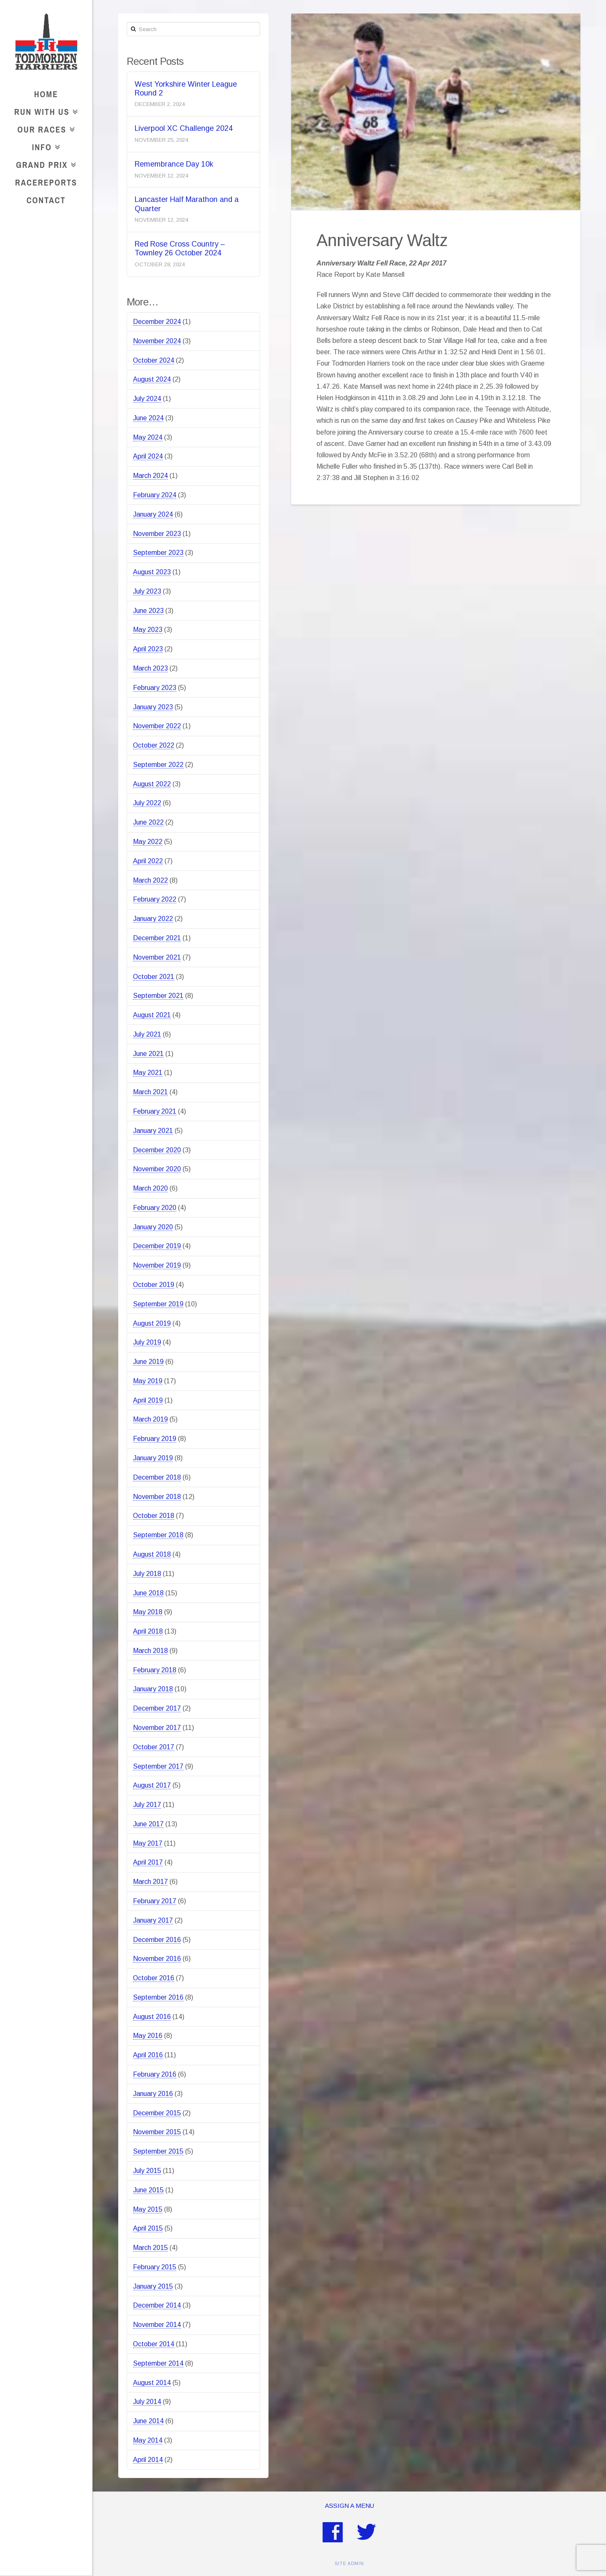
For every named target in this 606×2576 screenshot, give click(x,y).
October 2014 (153, 2344)
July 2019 (147, 1342)
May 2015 (147, 2209)
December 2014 (157, 2305)
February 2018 (154, 1670)
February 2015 (154, 2267)
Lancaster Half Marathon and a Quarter (187, 203)
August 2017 (152, 1785)
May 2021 (147, 1072)
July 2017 (147, 1804)
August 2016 (152, 2016)
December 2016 (157, 1939)
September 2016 (158, 1997)
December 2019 (157, 1246)
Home (46, 94)
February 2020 (154, 1207)
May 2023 (147, 629)
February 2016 (154, 2074)
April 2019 (148, 1400)
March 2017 (150, 1881)
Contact (46, 200)
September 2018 (158, 1535)
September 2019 (158, 1304)
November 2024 (157, 341)
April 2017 (148, 1862)
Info (44, 146)
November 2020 (157, 1169)
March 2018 (150, 1650)
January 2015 (153, 2286)
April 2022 (148, 861)
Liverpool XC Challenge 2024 (184, 128)
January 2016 (153, 2093)
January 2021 (153, 1130)
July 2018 (147, 1573)
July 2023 (147, 591)
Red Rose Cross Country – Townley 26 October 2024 (180, 248)
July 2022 (147, 802)
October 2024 (153, 360)
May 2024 (147, 437)
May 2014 (147, 2440)
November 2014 (157, 2324)
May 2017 (147, 1843)
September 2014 (158, 2363)
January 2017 (153, 1920)
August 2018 (152, 1554)
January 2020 (153, 1227)
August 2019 (152, 1323)
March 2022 (150, 880)
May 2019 (147, 1381)
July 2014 (147, 2401)
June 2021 (148, 1053)
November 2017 (157, 1727)
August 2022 (152, 784)
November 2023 (157, 533)
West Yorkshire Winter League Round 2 (186, 88)
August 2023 (152, 572)
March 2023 (150, 668)
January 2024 (153, 514)
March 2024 (150, 475)
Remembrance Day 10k (174, 164)
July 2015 (147, 2170)
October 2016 (153, 1978)
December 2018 (157, 1477)
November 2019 (157, 1265)
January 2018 (153, 1689)
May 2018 (147, 1612)
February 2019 (154, 1438)
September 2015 (158, 2151)
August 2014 (152, 2382)
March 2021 (150, 1092)
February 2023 (154, 687)
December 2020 (157, 1150)
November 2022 (157, 726)
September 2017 (158, 1766)
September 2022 (158, 764)
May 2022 (147, 841)
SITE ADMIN (349, 2563)
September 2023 (158, 552)
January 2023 (153, 707)
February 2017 (154, 1901)
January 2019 (153, 1458)
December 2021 (157, 938)
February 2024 (154, 495)
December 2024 (157, 321)
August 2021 (152, 1015)
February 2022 (154, 899)
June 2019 (148, 1361)
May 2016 (147, 2035)
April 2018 (148, 1631)
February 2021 (154, 1111)
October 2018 (153, 1515)
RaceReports (46, 182)
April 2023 (148, 649)
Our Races (44, 128)
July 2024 (147, 398)
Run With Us (44, 110)
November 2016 (157, 1958)
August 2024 (152, 379)
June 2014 (148, 2421)
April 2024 (148, 456)
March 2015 (150, 2247)
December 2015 (157, 2113)
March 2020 (150, 1188)
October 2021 (153, 976)
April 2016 (148, 2055)
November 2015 (157, 2132)
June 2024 (148, 418)
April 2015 (148, 2228)
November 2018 (157, 1496)
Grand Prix (44, 163)
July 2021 (147, 1034)
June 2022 (148, 822)
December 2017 (157, 1708)
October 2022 (153, 745)
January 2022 (153, 918)
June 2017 (148, 1824)
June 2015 (148, 2190)
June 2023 (148, 610)
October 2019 (153, 1284)
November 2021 (157, 957)
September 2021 (158, 995)
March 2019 (150, 1419)
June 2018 (148, 1593)
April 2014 (148, 2459)
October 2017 (153, 1747)
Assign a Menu (349, 2505)
